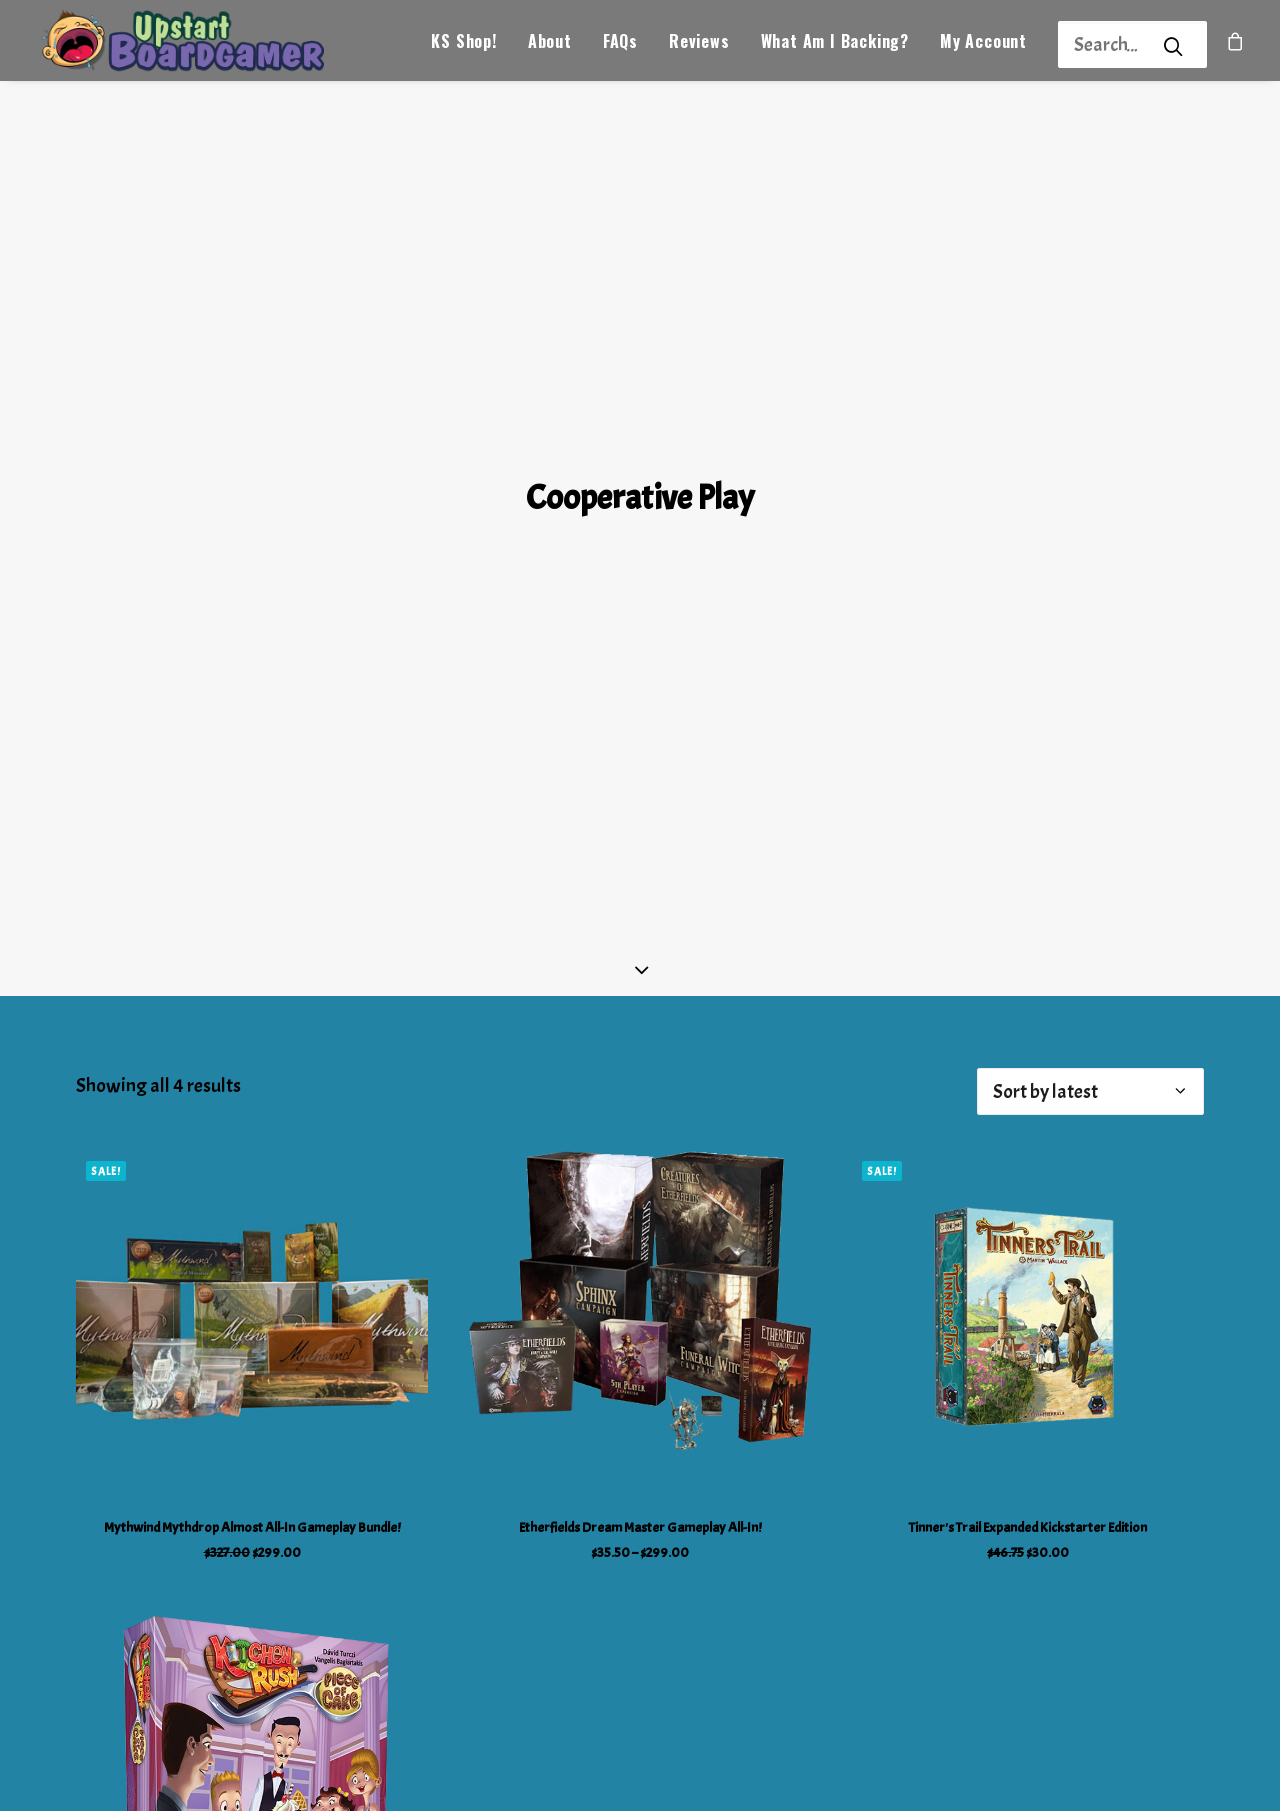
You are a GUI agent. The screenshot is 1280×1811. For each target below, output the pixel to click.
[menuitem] (463, 45)
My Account (983, 46)
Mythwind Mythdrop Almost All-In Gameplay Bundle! (252, 1443)
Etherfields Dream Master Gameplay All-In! (640, 1443)
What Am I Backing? (835, 46)
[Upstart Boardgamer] (198, 45)
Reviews (699, 46)
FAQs (620, 46)
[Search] (1106, 44)
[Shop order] (1090, 1007)
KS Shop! (463, 46)
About (550, 46)
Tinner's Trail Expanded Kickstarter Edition (1028, 1443)
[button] (252, 1242)
